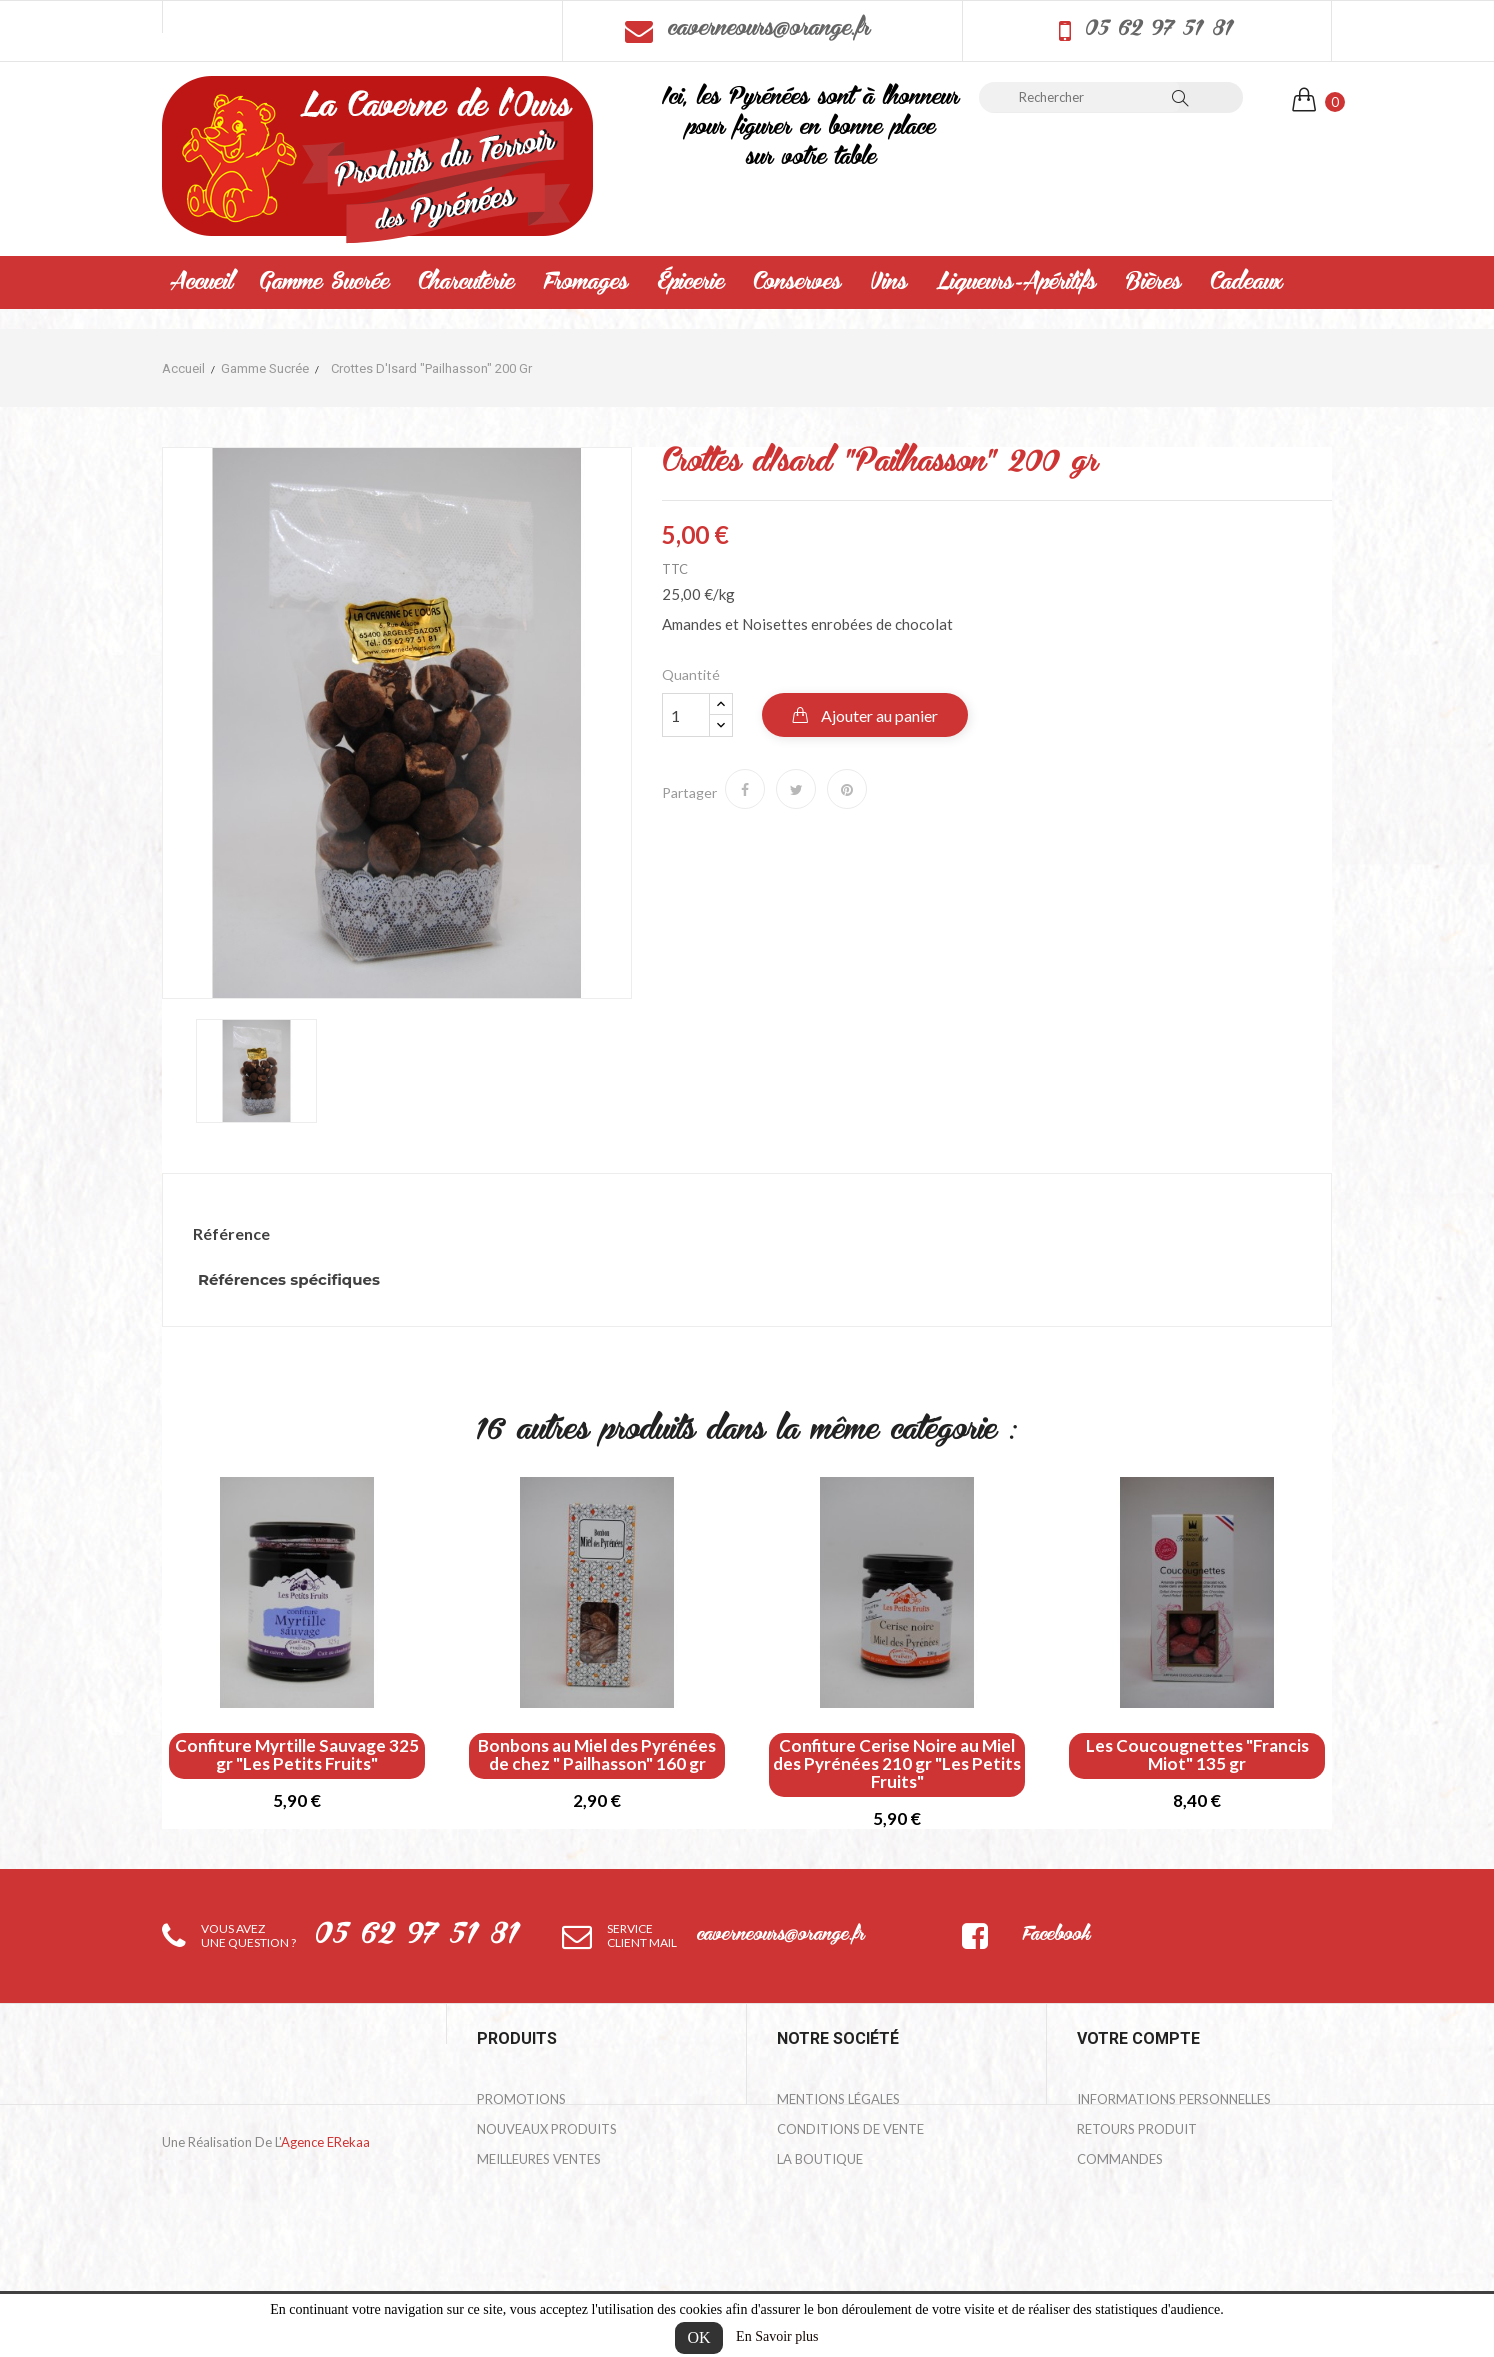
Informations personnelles (1174, 2099)
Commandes (1120, 2159)
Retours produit (1137, 2129)
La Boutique (820, 2159)
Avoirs (1100, 2189)
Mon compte (822, 2219)
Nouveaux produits (547, 2129)
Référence (231, 1233)
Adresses (1108, 2219)
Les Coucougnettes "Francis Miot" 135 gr (1197, 1755)
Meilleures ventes (539, 2159)
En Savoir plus (777, 2336)
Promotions (521, 2099)
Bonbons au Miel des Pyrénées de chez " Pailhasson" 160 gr (597, 1755)
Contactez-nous (837, 2189)
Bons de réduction (1144, 2249)
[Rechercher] (1079, 97)
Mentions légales (838, 2099)
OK (698, 2337)
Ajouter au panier (878, 715)
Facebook (1056, 1935)
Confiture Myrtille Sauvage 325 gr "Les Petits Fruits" (297, 1755)
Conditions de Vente (850, 2129)
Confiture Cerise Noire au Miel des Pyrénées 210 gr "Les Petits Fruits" (897, 1764)
